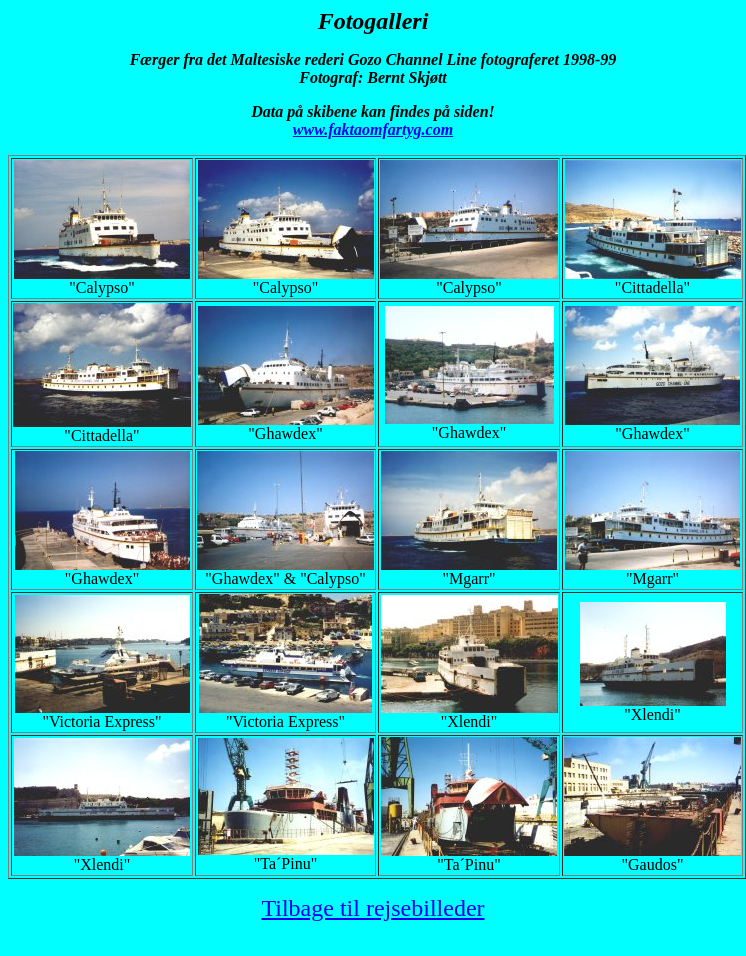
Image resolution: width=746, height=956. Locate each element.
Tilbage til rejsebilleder (372, 908)
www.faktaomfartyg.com (373, 129)
